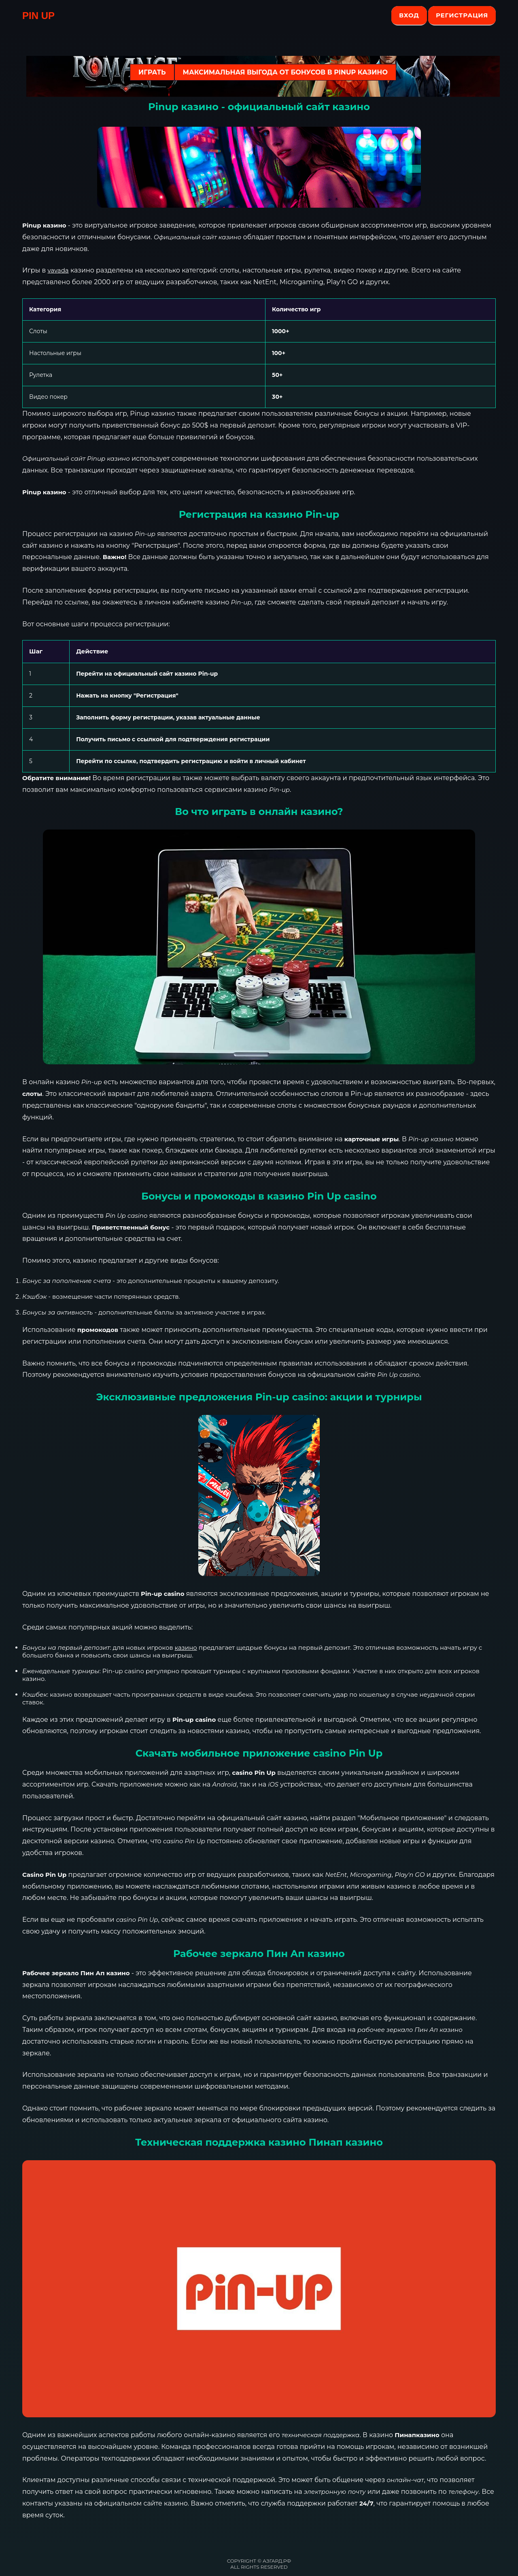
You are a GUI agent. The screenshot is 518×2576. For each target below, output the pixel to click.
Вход (409, 15)
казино (186, 1647)
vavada (57, 270)
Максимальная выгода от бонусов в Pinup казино (285, 72)
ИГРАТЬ (152, 72)
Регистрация (462, 15)
